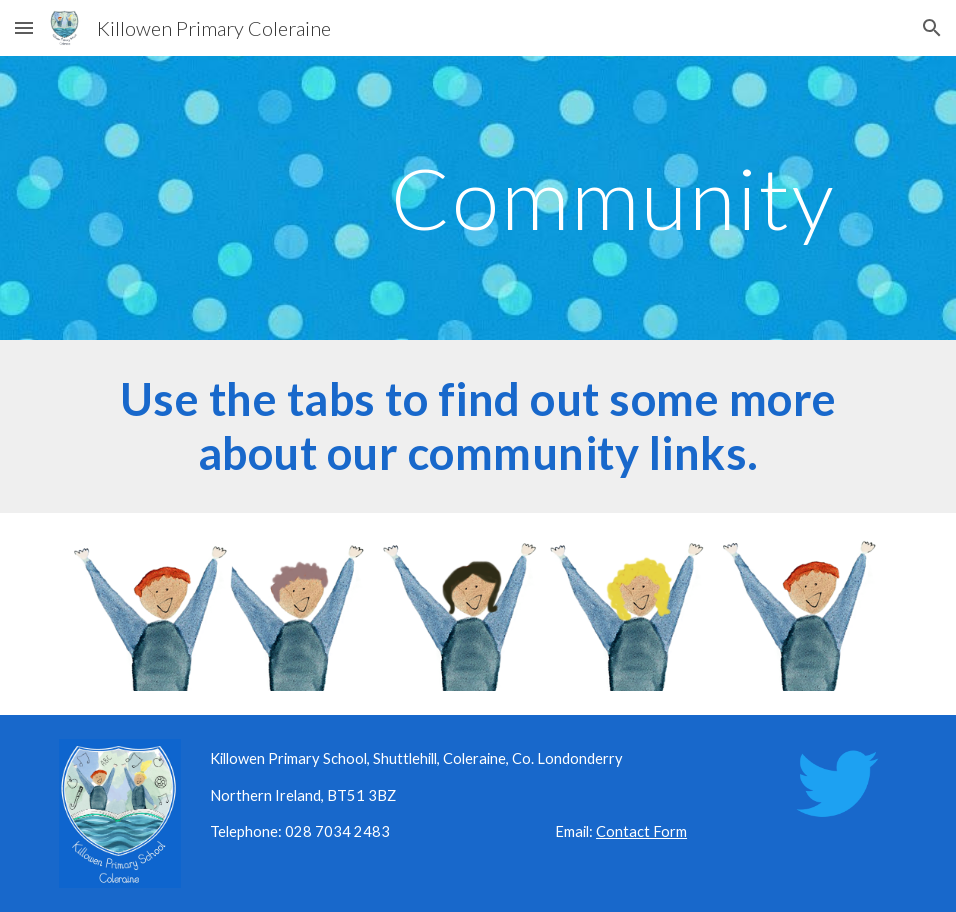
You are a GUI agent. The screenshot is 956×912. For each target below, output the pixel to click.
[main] (478, 197)
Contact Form (641, 831)
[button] (24, 27)
